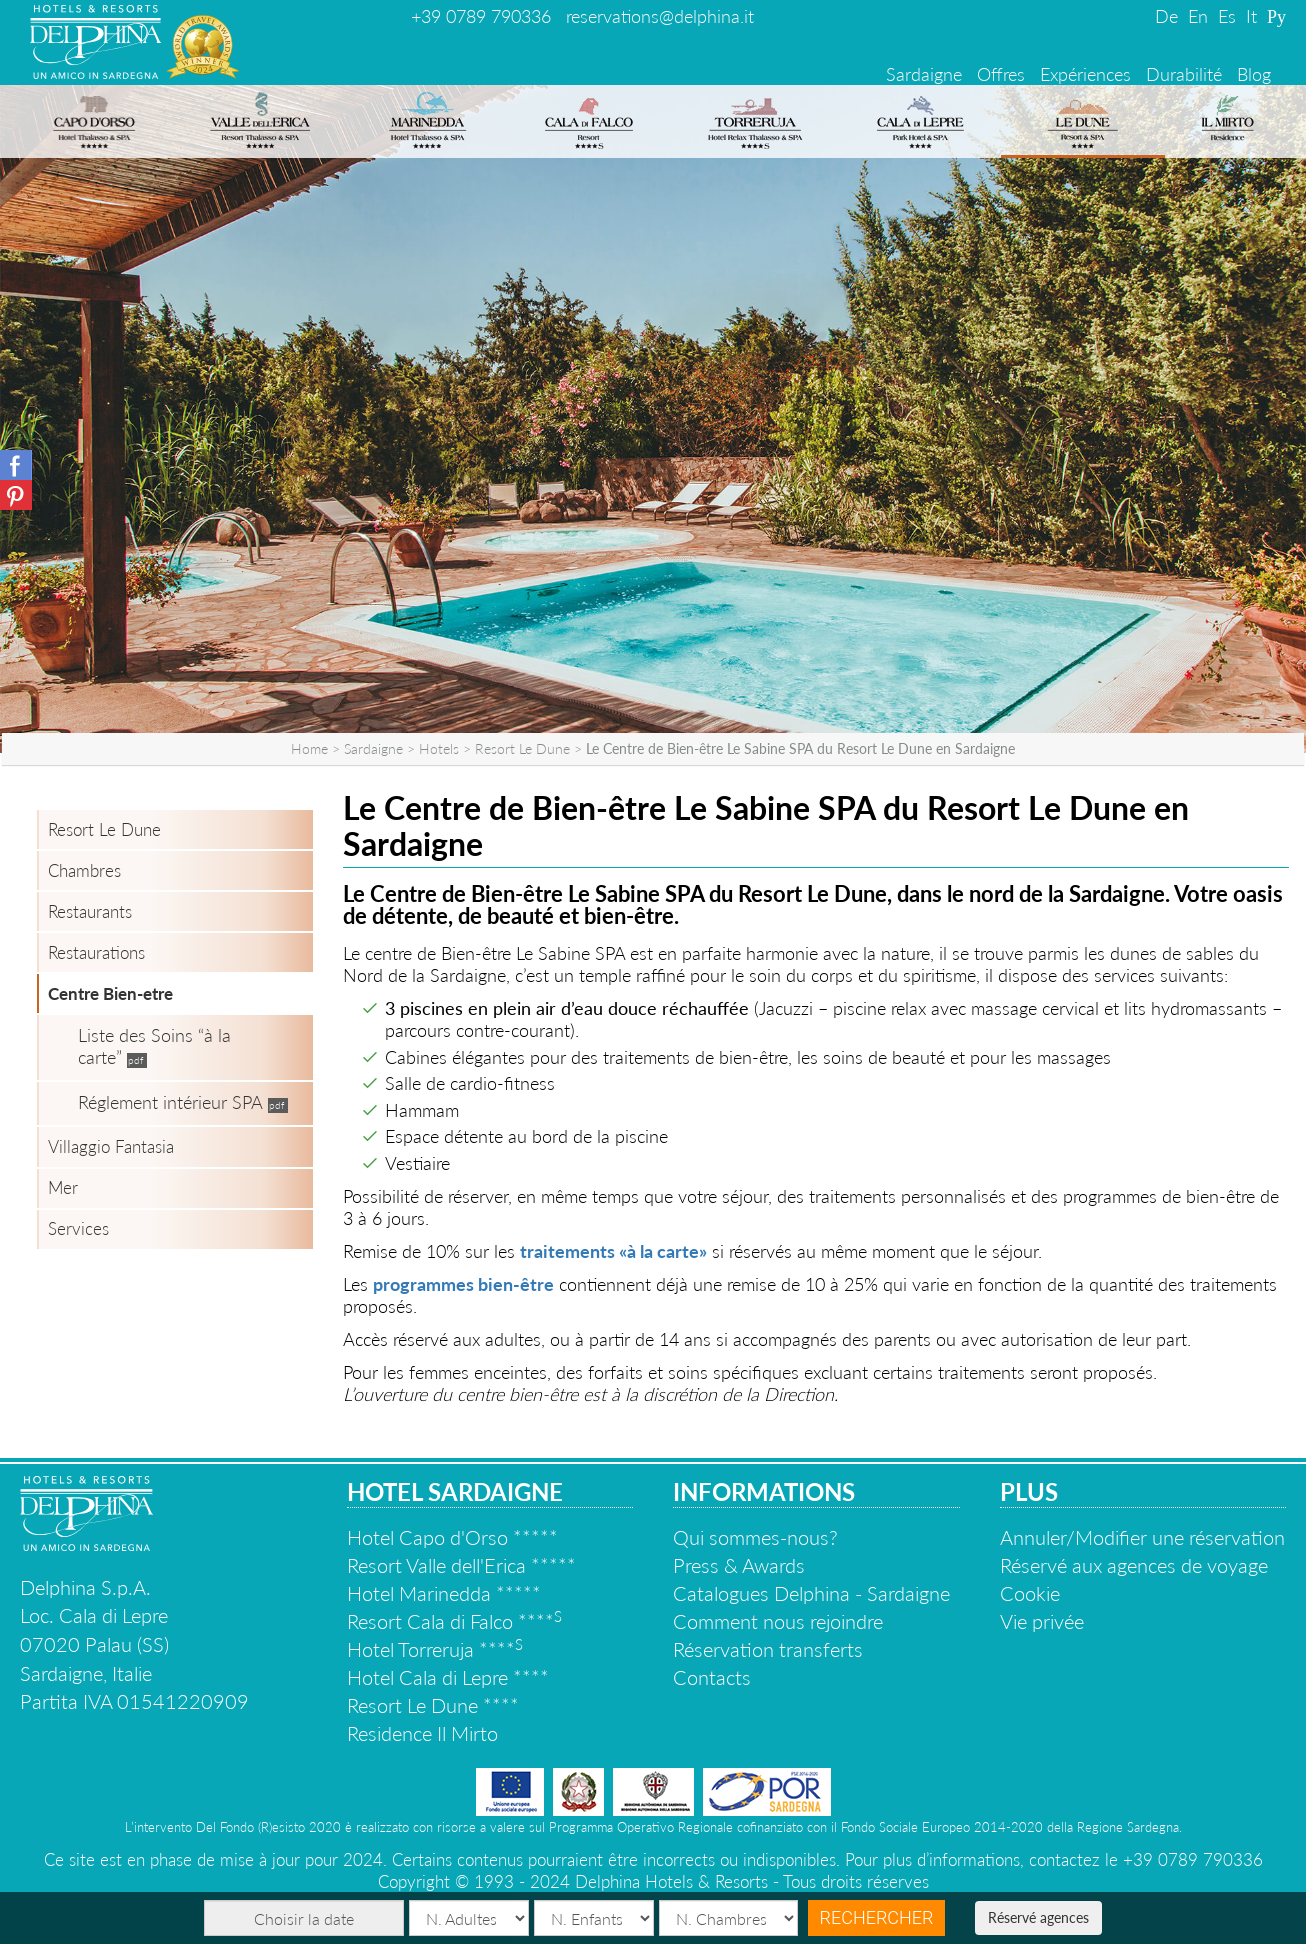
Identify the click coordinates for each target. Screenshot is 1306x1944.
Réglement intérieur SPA (170, 1102)
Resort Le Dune (522, 748)
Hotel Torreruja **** (435, 1649)
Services (78, 1228)
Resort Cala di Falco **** (454, 1621)
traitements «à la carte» (613, 1251)
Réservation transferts (768, 1649)
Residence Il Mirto (422, 1733)
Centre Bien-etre (110, 993)
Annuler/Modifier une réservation (1142, 1537)
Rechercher (877, 1917)
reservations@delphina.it (660, 16)
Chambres (84, 870)
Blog (1254, 74)
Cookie (1030, 1593)
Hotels (439, 748)
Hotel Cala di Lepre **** (448, 1677)
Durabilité (1184, 74)
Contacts (712, 1677)
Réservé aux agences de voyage (1134, 1565)
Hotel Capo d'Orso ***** (452, 1537)
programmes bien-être (463, 1284)
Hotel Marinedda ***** (444, 1593)
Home (309, 748)
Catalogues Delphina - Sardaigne (811, 1593)
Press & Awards (739, 1565)
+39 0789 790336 (481, 16)
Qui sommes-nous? (755, 1537)
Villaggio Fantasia (111, 1146)
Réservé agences (1038, 1917)
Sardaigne (924, 74)
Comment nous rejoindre (778, 1621)
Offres (1001, 74)
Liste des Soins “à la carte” (154, 1046)
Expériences (1085, 74)
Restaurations (96, 952)
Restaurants (90, 911)
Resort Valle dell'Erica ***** (461, 1565)
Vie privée (1042, 1621)
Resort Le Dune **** (433, 1705)
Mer (63, 1187)
